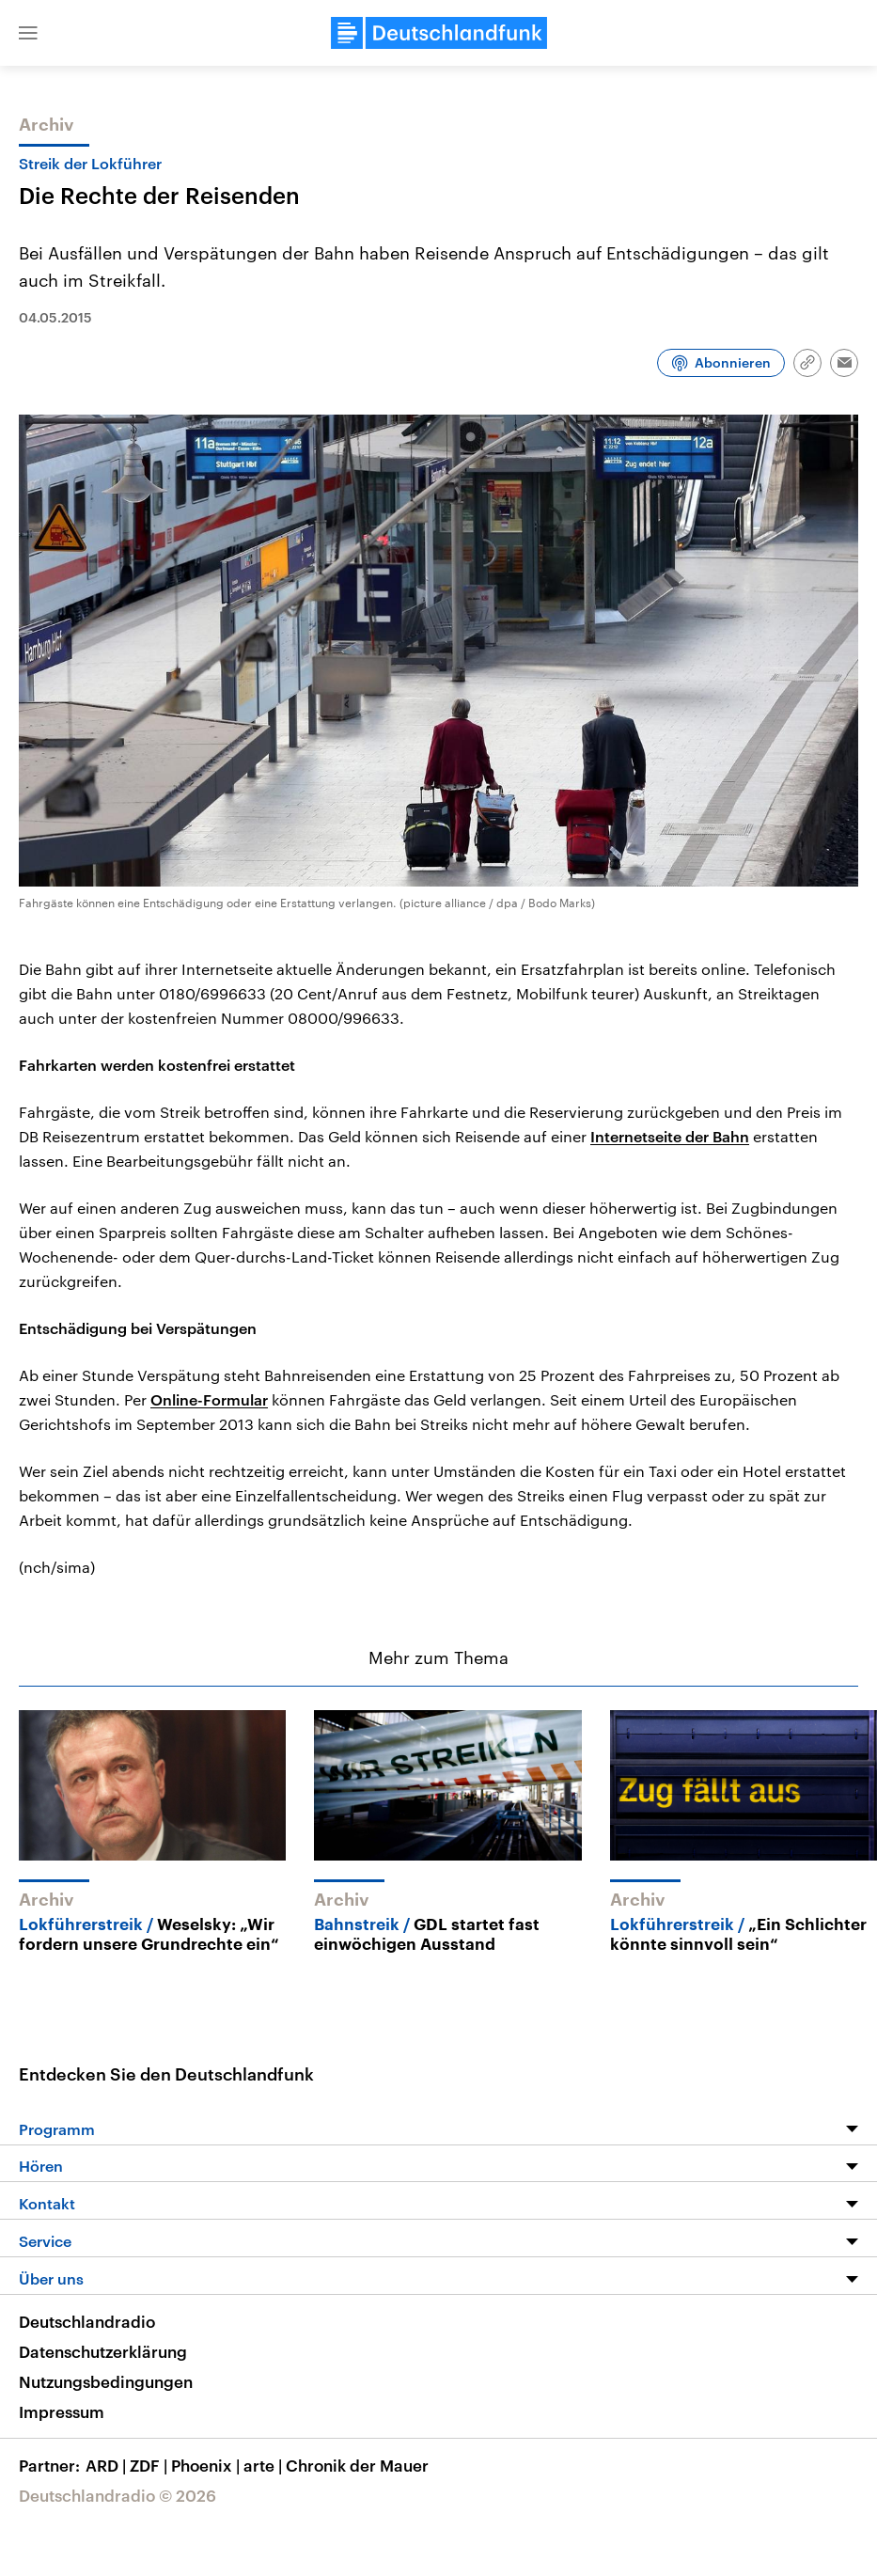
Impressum (61, 2411)
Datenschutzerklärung (103, 2351)
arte (264, 2465)
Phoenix (207, 2465)
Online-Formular (209, 1399)
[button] (28, 33)
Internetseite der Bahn (669, 1136)
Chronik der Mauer (357, 2465)
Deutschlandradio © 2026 (117, 2495)
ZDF (150, 2465)
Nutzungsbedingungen (106, 2381)
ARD (108, 2465)
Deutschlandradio (87, 2321)
